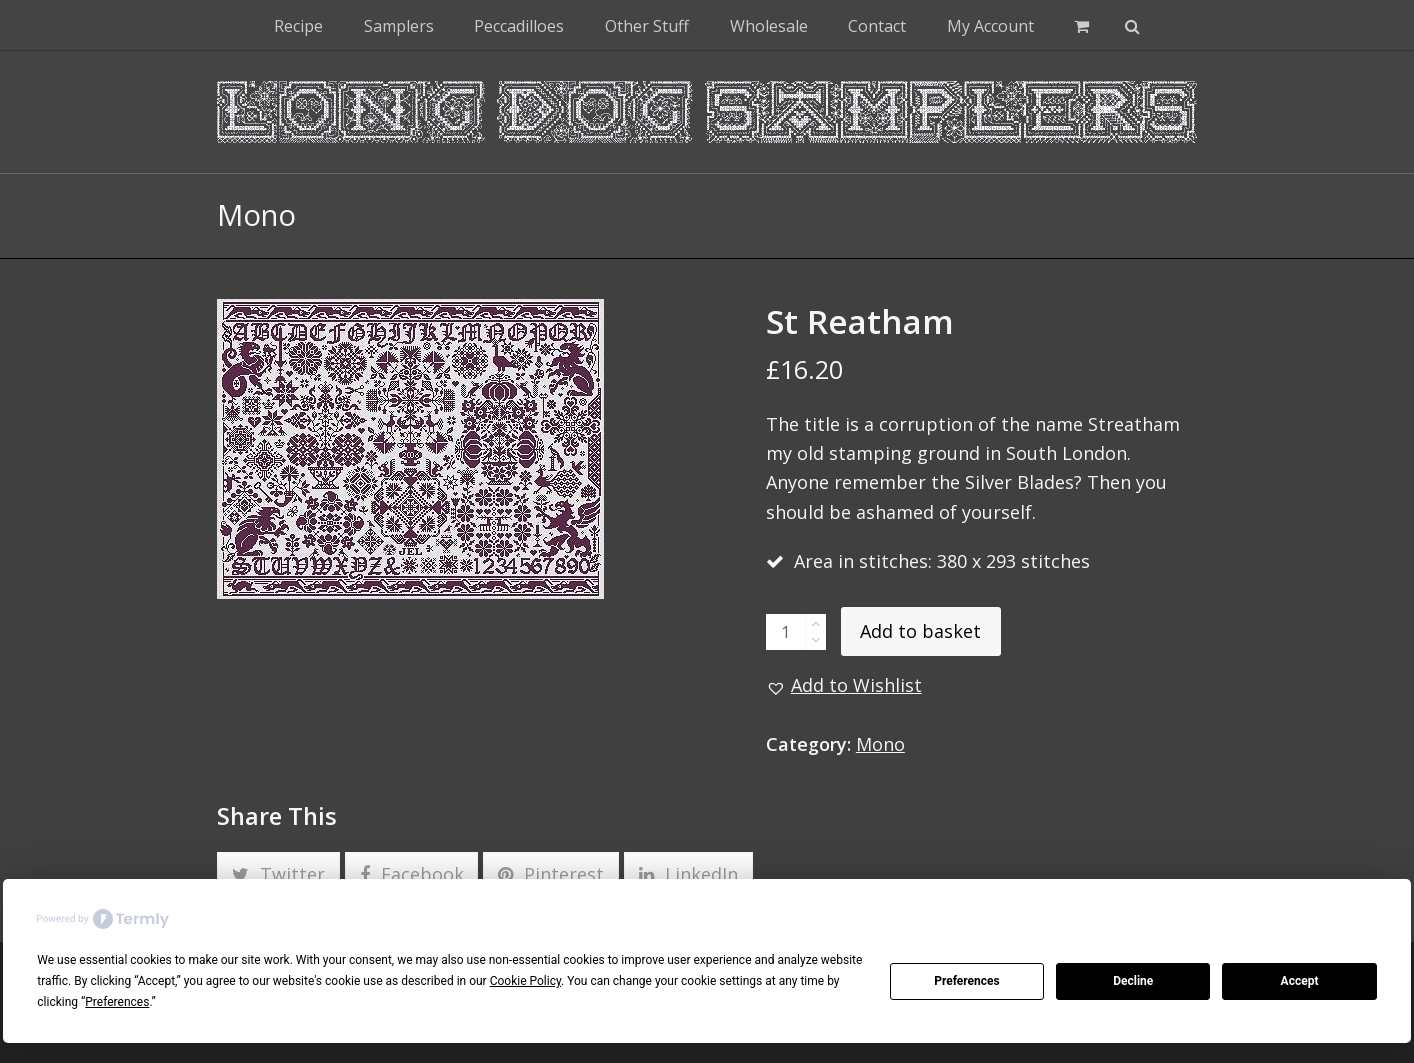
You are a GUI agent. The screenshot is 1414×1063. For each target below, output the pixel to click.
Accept (1300, 981)
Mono (880, 744)
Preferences (967, 981)
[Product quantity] (786, 632)
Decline (1133, 981)
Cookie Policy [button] (525, 981)
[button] (1081, 25)
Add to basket (920, 631)
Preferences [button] (117, 1002)
